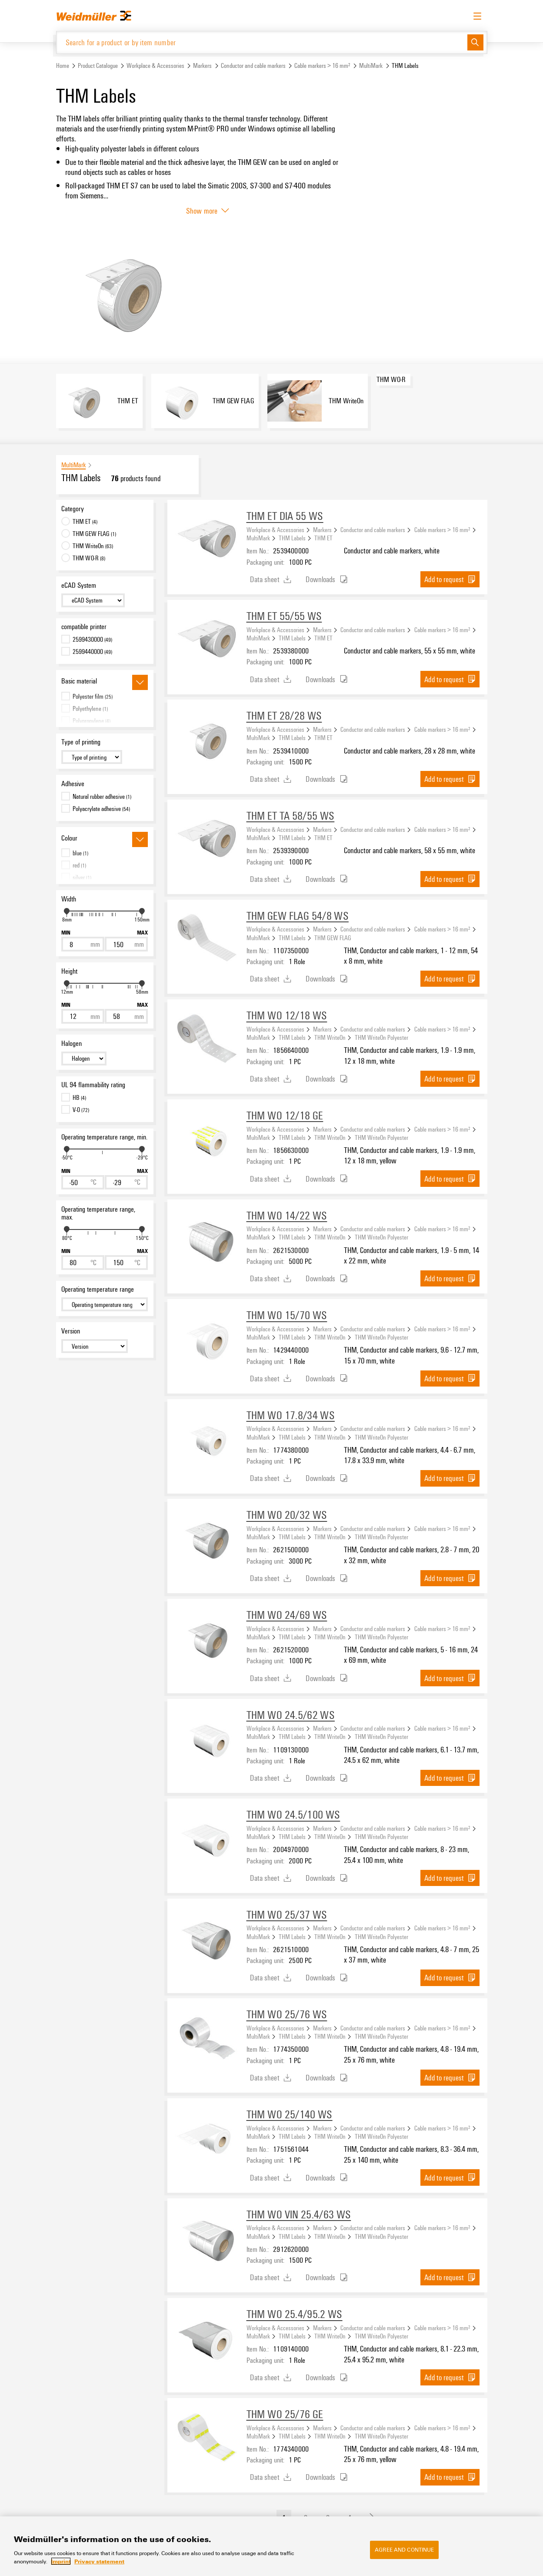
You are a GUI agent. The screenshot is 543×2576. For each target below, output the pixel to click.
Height (69, 972)
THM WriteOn (330, 1038)
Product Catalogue (98, 67)
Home (62, 67)
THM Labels (292, 539)
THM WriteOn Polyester (381, 1038)
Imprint (61, 2561)
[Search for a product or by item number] (262, 42)
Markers (202, 67)
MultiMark (371, 67)
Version (70, 1332)
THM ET (323, 539)
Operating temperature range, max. (98, 1214)
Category (72, 509)
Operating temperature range (97, 1290)
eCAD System (78, 586)
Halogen (71, 1044)
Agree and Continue (404, 2549)
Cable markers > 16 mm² (322, 67)
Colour (69, 839)
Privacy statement (99, 2561)
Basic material (79, 682)
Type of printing (80, 743)
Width (68, 900)
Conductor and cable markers (253, 67)
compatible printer (84, 628)
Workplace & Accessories (155, 67)
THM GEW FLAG (332, 938)
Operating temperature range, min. (104, 1138)
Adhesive (72, 784)
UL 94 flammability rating (93, 1086)
